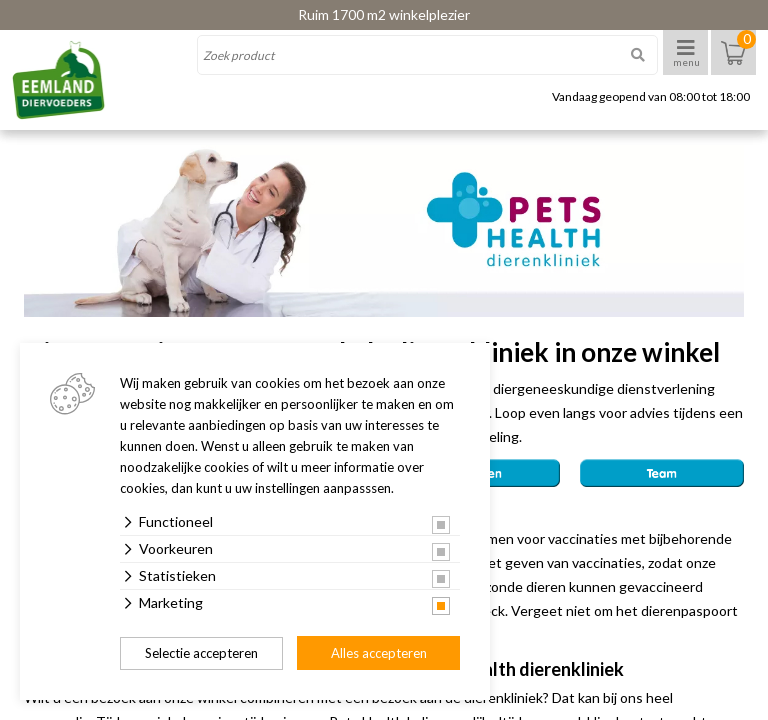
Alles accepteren (379, 653)
